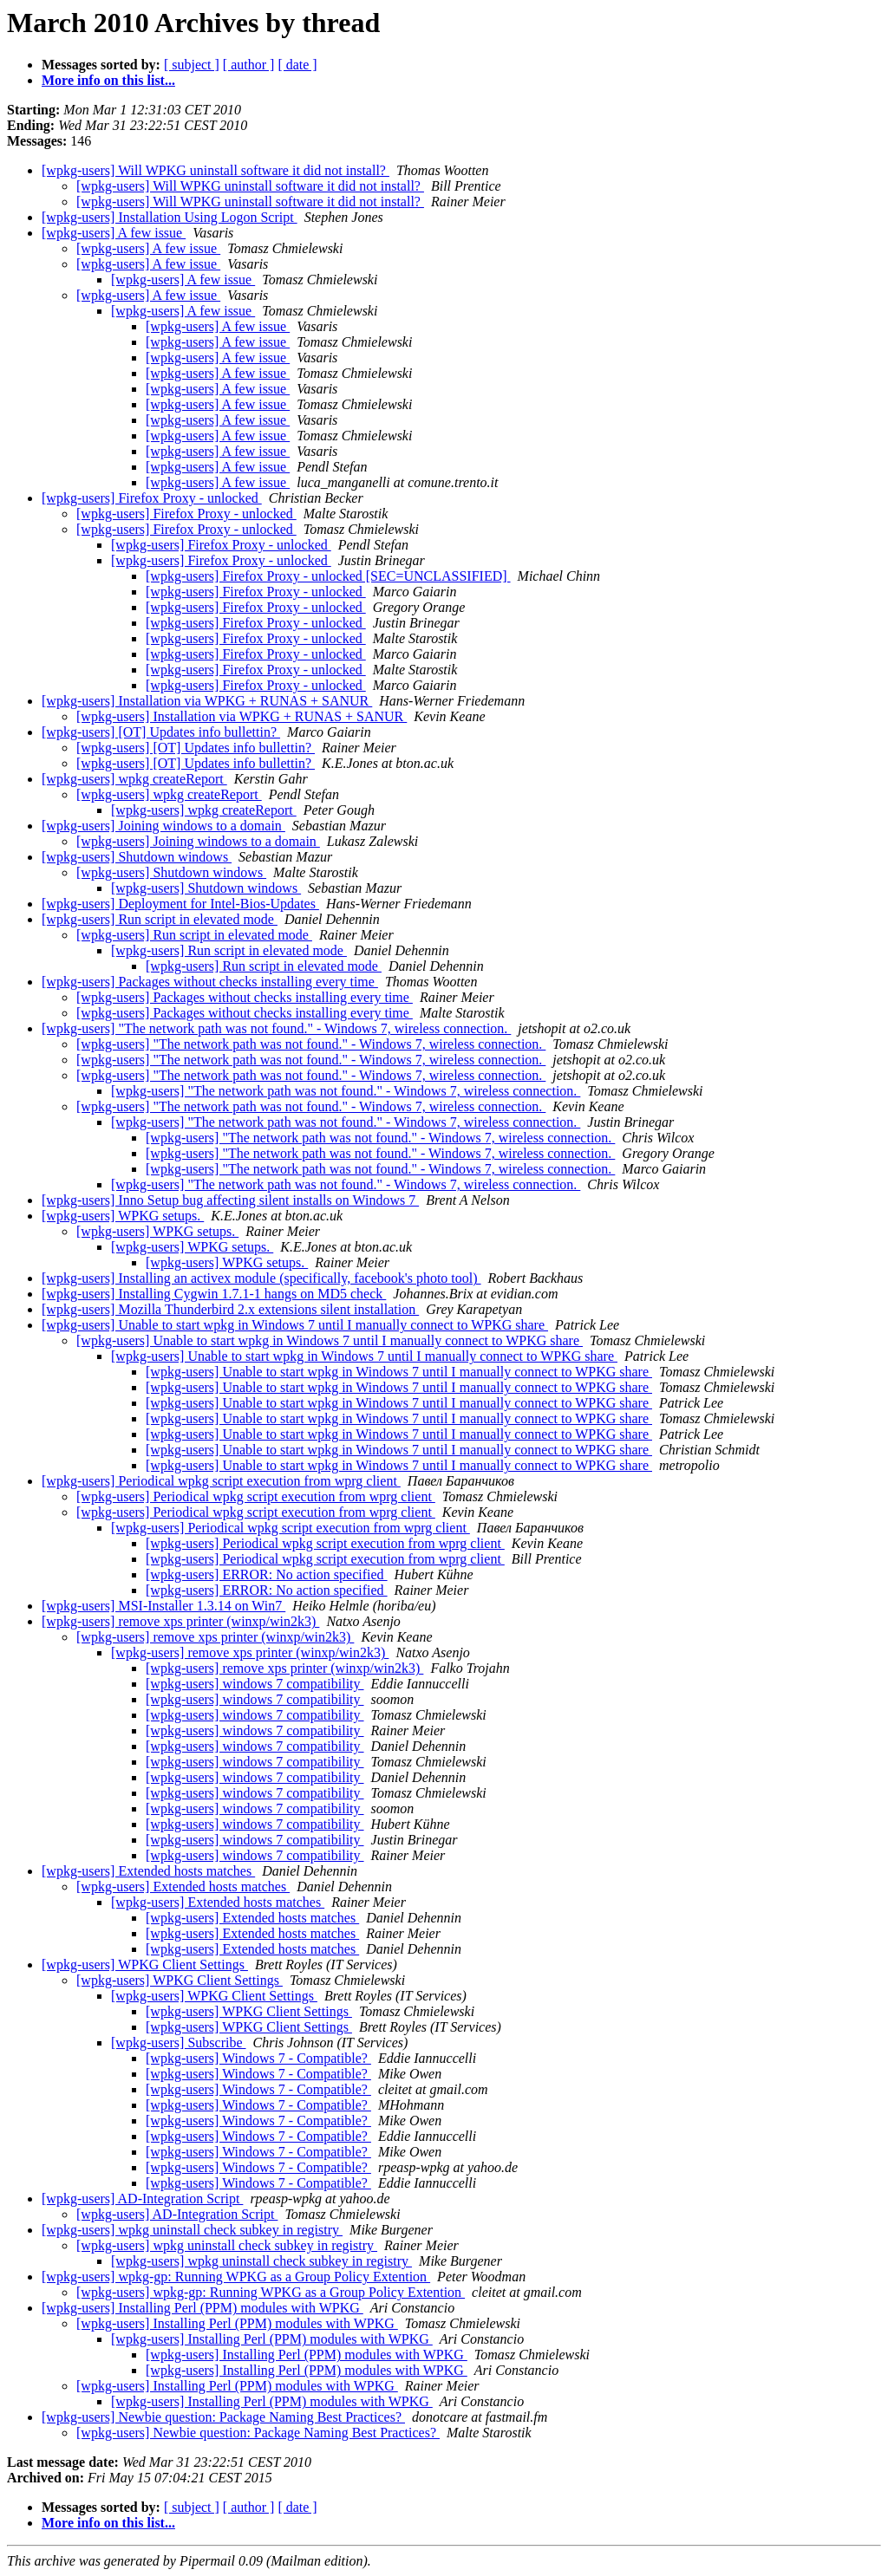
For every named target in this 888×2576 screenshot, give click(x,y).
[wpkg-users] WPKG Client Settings (145, 1964)
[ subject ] (191, 64)
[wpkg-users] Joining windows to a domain (163, 825)
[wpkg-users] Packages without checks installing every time (210, 981)
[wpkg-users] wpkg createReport (134, 778)
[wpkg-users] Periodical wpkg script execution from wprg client (221, 1480)
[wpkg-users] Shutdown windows (137, 856)
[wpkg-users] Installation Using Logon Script (169, 217)
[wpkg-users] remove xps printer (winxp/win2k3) (180, 1621)
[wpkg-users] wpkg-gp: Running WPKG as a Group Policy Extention (236, 2276)
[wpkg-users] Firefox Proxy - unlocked (152, 498)
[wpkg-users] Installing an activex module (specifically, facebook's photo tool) (261, 1278)
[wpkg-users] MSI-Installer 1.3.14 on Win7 (163, 1605)
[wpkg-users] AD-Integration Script (142, 2198)
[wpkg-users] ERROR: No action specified (267, 1574)
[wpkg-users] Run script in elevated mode (160, 919)
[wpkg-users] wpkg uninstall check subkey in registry (192, 2229)
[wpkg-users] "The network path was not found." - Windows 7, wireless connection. (276, 1028)
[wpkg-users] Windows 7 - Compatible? (258, 2058)
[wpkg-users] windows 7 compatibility (255, 1683)
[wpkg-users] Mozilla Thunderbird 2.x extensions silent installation (230, 1309)
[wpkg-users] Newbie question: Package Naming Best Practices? (223, 2417)
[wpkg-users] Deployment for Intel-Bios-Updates (180, 903)
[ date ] (297, 64)
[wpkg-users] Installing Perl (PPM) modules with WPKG (202, 2307)
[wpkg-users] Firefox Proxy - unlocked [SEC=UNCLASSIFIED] (328, 576)
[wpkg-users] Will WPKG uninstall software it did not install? (215, 170)
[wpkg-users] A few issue (114, 232)
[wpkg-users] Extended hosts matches (148, 1871)
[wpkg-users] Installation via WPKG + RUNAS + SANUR (207, 700)
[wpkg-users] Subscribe (178, 2042)
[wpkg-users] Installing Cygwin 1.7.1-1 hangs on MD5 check (214, 1293)
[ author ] (249, 64)
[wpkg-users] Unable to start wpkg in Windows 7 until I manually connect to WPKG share (295, 1324)
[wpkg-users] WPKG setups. (123, 1215)
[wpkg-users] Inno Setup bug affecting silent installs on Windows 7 (230, 1200)
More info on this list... (108, 80)
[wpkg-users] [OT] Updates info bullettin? (161, 732)
